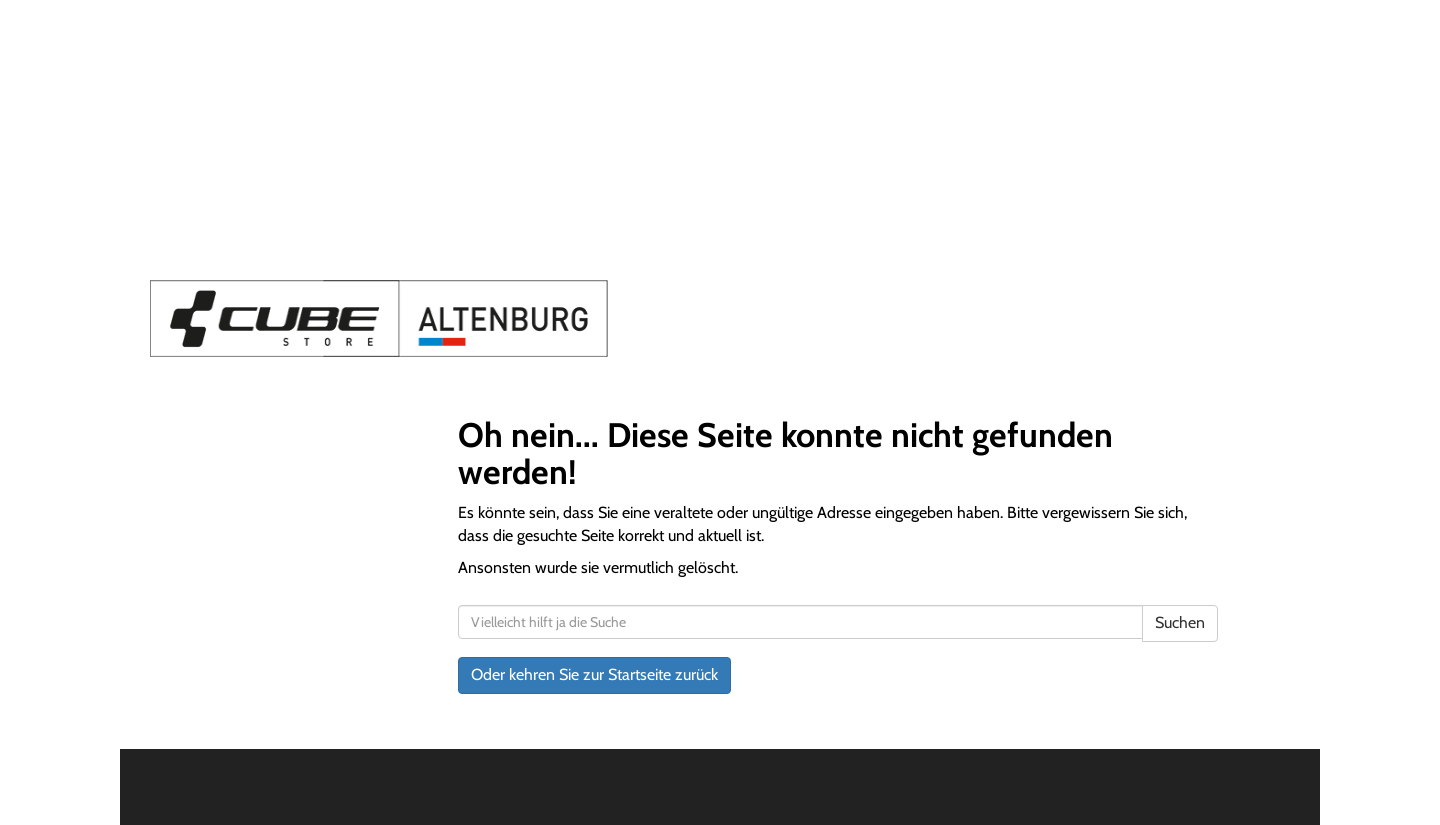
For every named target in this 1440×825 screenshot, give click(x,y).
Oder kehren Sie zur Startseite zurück (594, 674)
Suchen (1180, 622)
